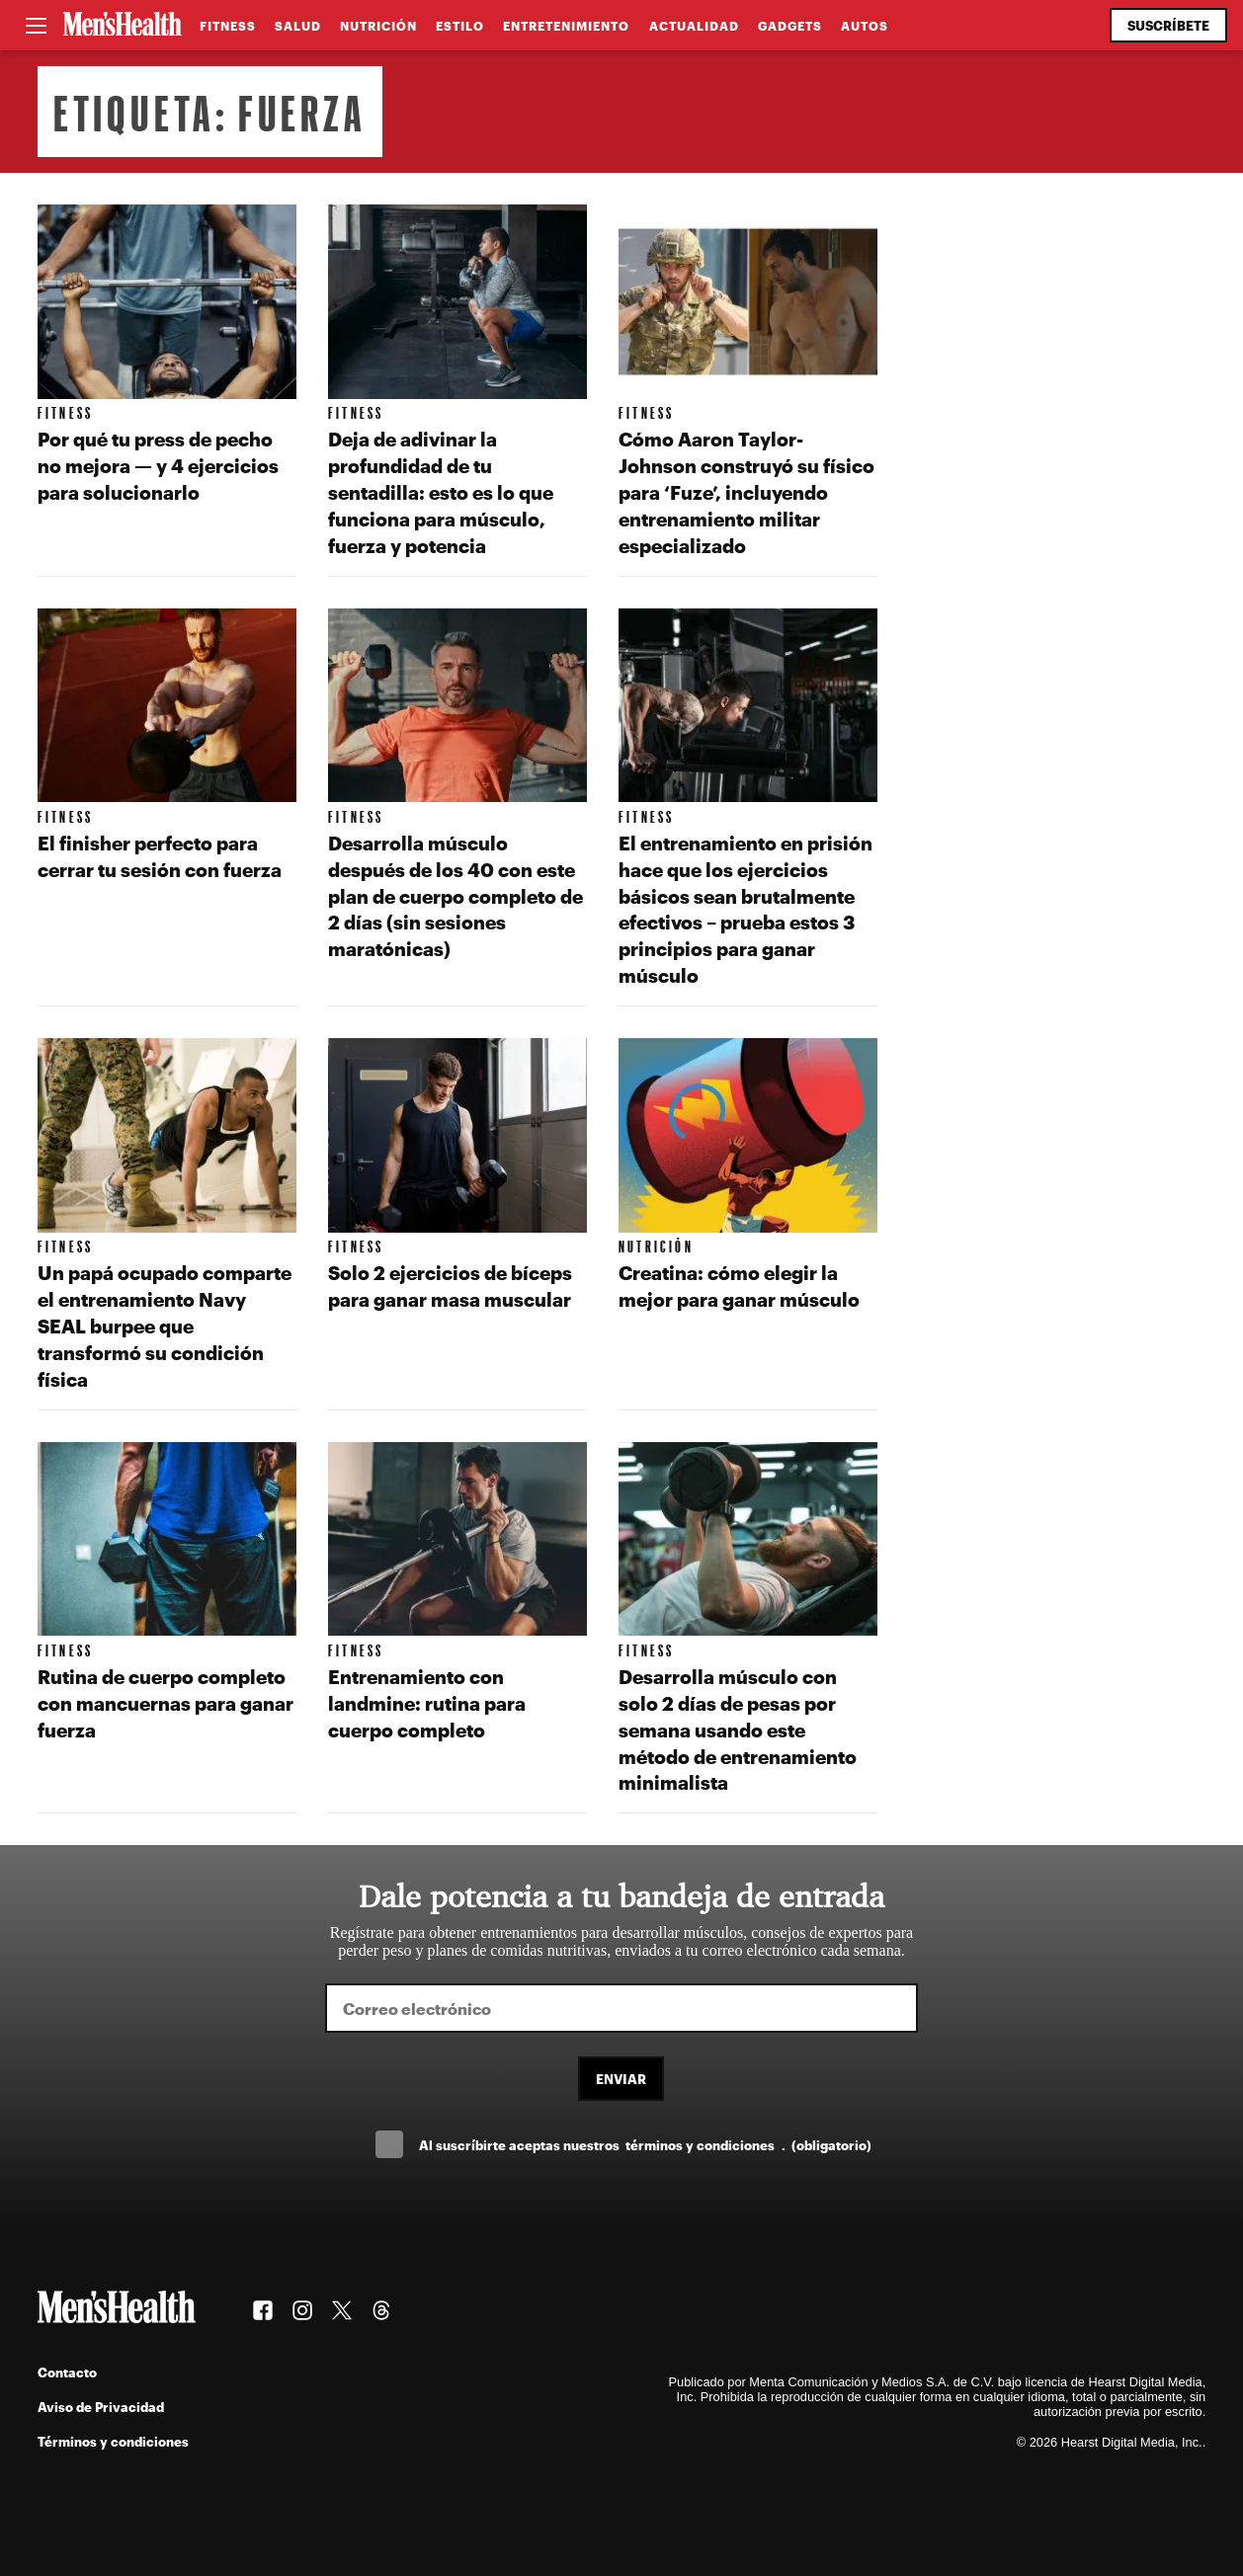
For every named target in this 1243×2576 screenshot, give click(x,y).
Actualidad (694, 26)
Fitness (228, 26)
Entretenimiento (566, 26)
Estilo (460, 26)
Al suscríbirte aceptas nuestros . (645, 2144)
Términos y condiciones (113, 2441)
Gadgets (790, 26)
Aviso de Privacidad (101, 2406)
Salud (298, 26)
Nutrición (378, 26)
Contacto (67, 2372)
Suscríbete (1168, 25)
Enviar (621, 2078)
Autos (864, 26)
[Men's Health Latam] (122, 26)
